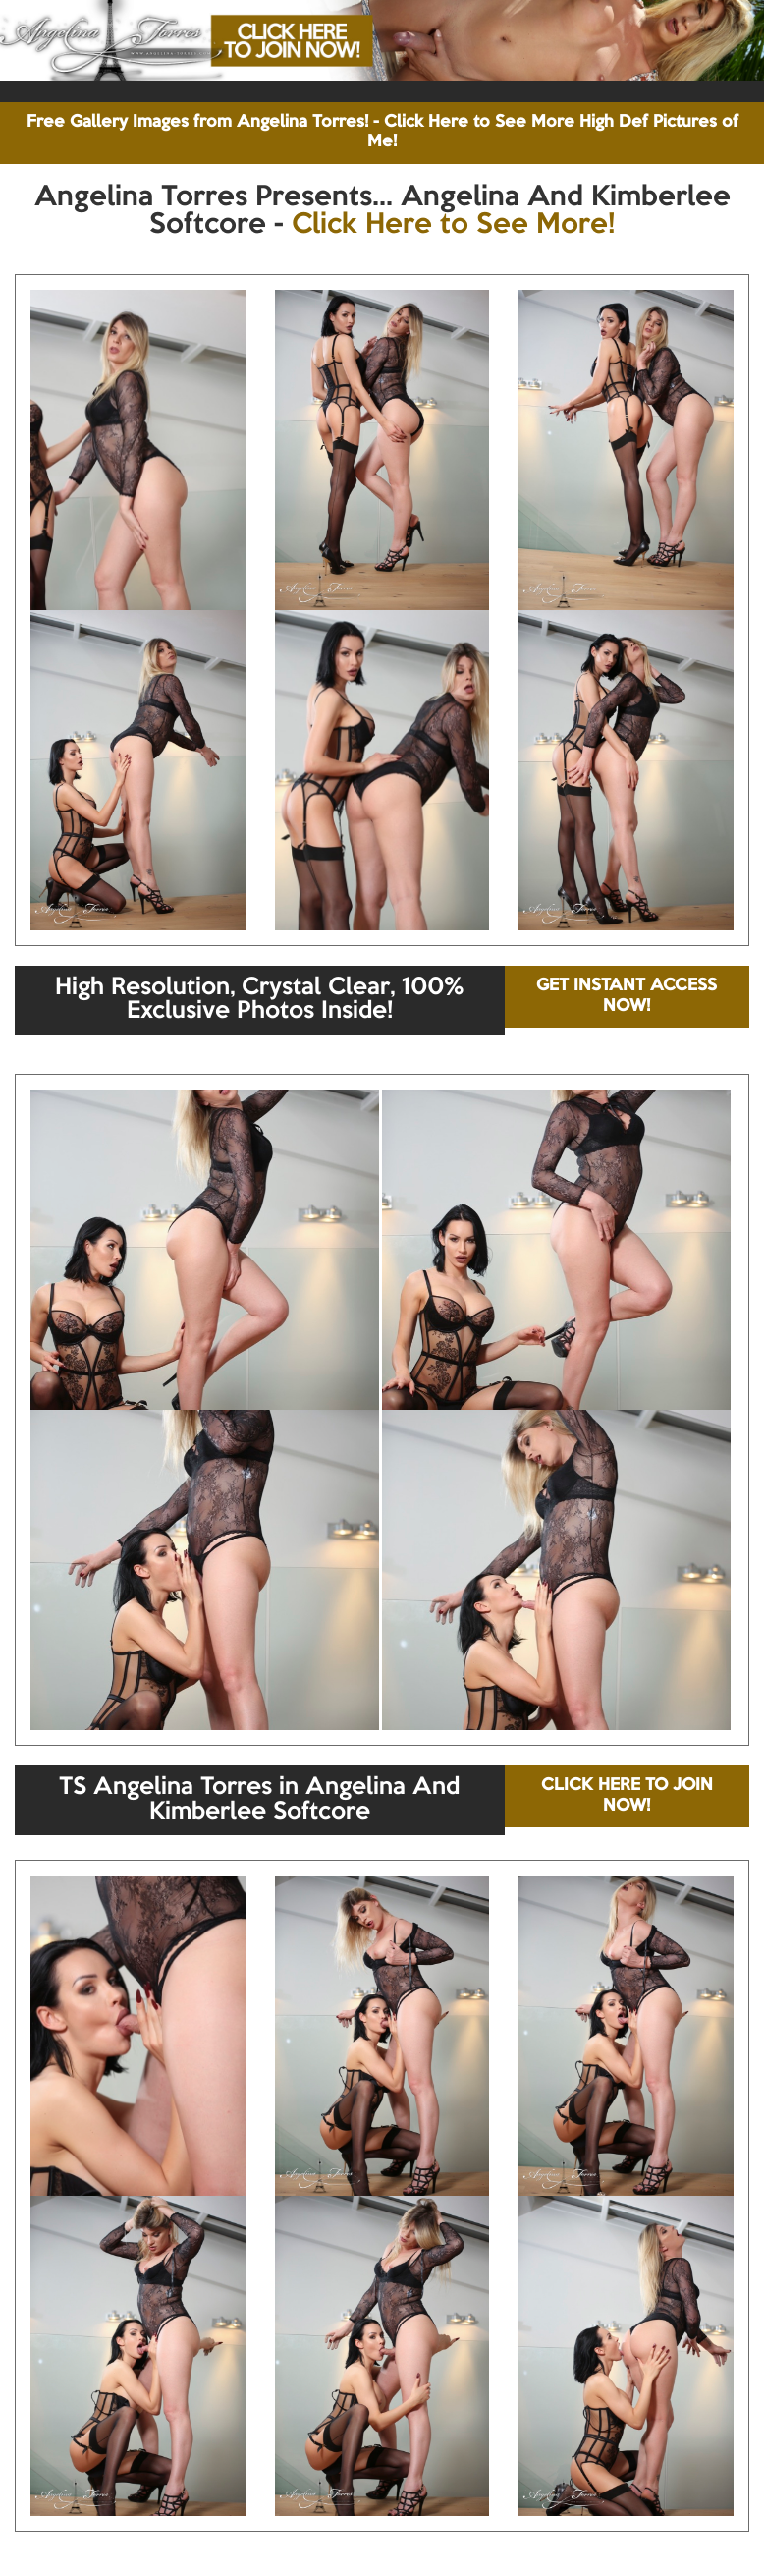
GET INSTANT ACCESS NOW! (626, 996)
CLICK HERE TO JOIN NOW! (627, 1795)
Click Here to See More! (453, 225)
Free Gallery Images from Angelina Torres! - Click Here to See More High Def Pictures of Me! (382, 132)
